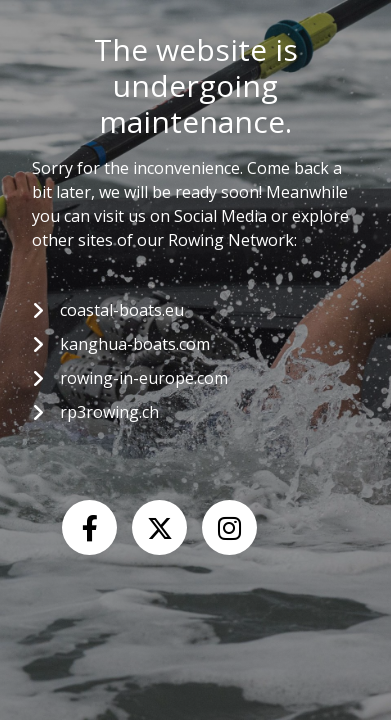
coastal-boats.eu (122, 310)
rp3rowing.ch (109, 412)
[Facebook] (89, 527)
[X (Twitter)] (159, 527)
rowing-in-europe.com (144, 378)
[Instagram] (229, 527)
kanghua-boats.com (135, 344)
